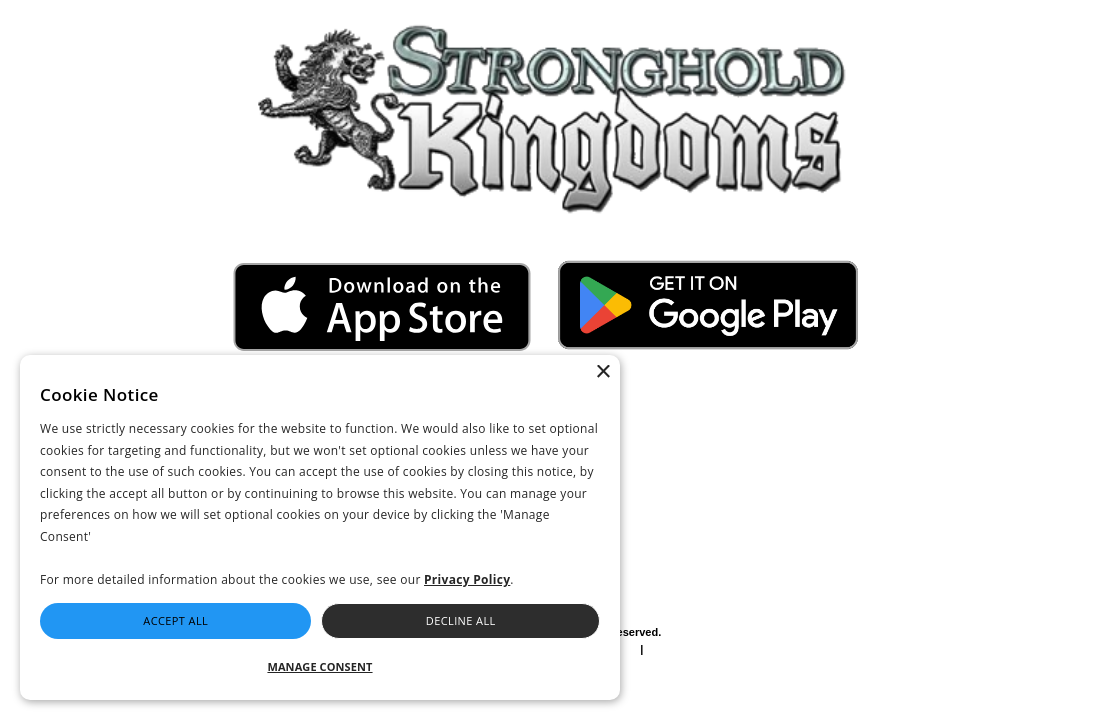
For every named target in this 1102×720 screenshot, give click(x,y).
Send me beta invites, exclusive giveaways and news (688, 467)
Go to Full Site (61, 12)
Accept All (175, 620)
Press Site (745, 662)
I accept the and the (674, 434)
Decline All (461, 620)
